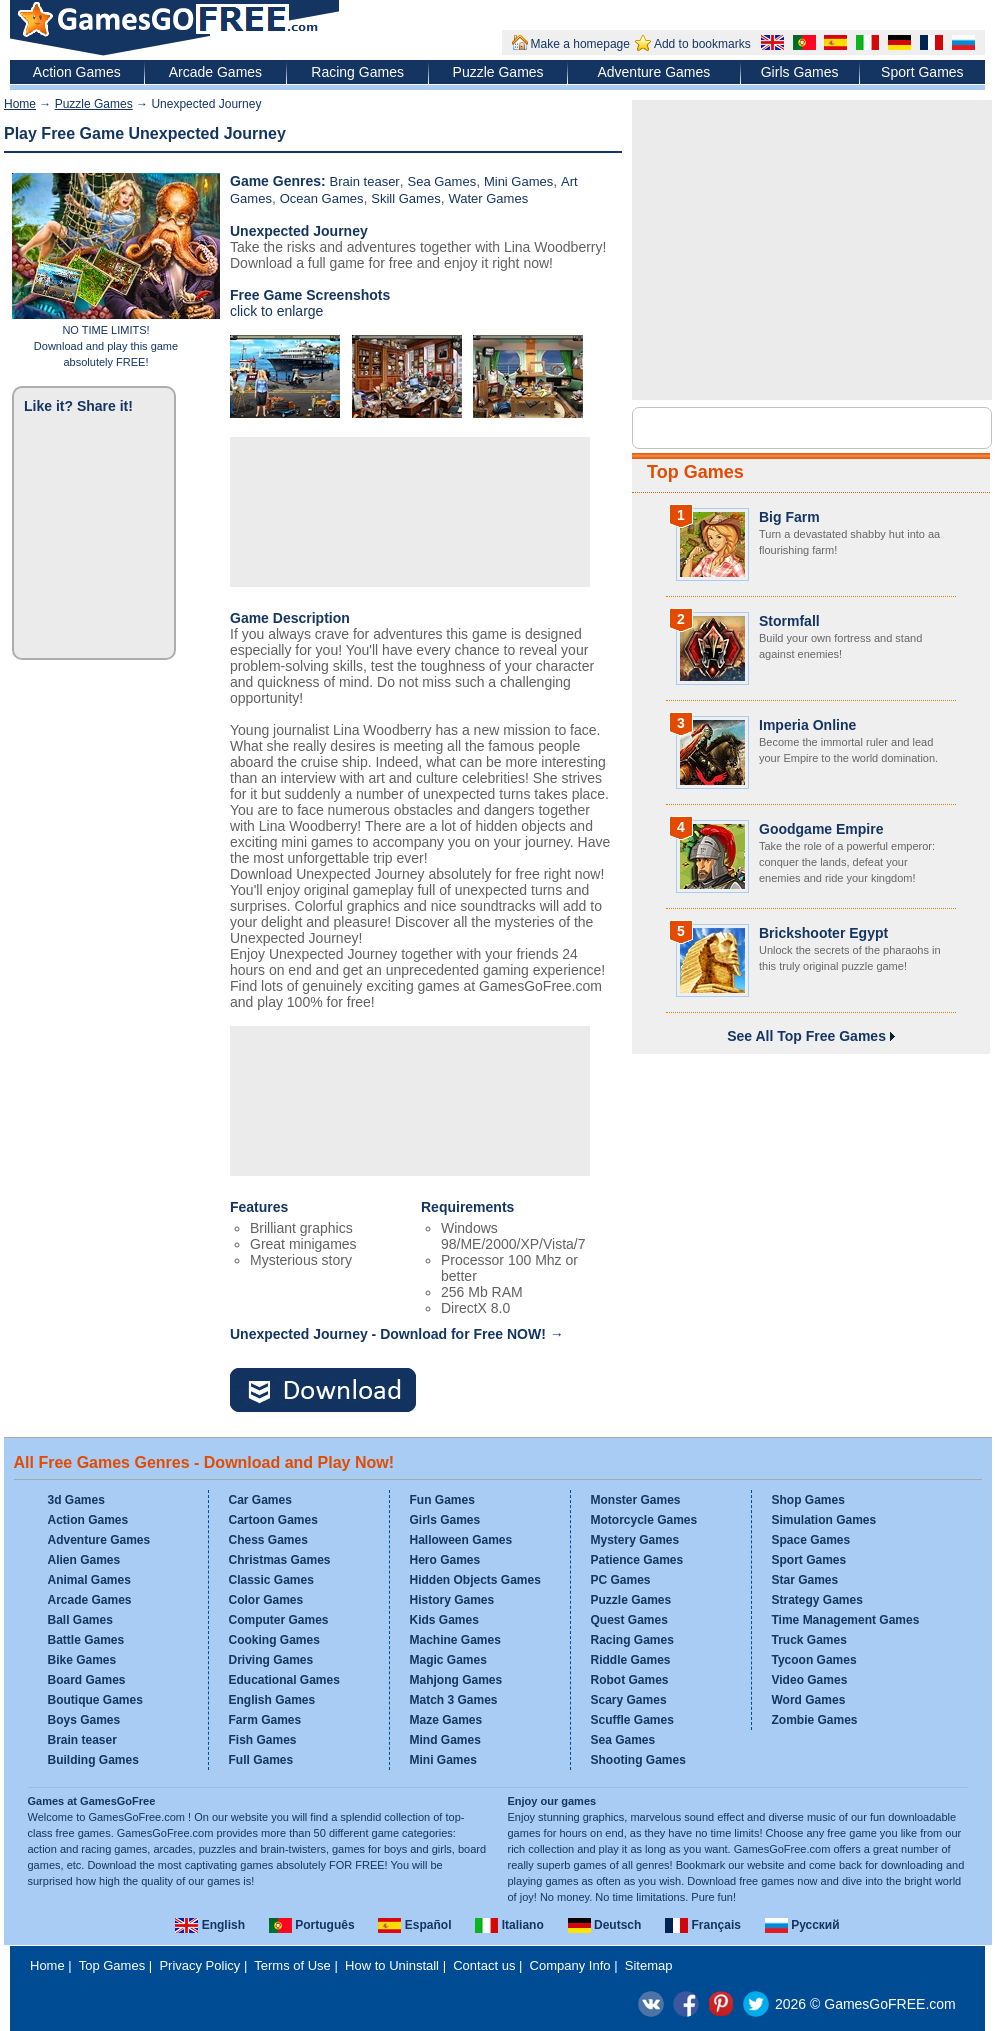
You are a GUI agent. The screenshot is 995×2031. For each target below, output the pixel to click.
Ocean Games (322, 198)
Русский (802, 1925)
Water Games (488, 198)
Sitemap (649, 1965)
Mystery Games (635, 1540)
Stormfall (789, 621)
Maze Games (446, 1720)
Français (703, 1925)
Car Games (260, 1500)
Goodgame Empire (821, 829)
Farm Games (265, 1720)
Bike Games (82, 1660)
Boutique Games (95, 1700)
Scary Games (629, 1700)
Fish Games (263, 1740)
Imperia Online (807, 725)
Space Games (811, 1540)
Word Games (809, 1700)
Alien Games (84, 1560)
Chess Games (268, 1540)
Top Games (695, 472)
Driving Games (271, 1660)
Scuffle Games (632, 1720)
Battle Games (86, 1640)
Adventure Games (653, 72)
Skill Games (405, 198)
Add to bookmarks (702, 44)
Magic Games (448, 1660)
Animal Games (89, 1580)
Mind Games (445, 1740)
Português (312, 1925)
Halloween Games (461, 1540)
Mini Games (518, 181)
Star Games (805, 1580)
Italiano (509, 1925)
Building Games (93, 1760)
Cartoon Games (273, 1520)
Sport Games (922, 72)
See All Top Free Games (811, 1036)
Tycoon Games (814, 1660)
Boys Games (84, 1720)
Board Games (87, 1680)
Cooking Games (274, 1640)
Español (414, 1925)
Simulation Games (824, 1520)
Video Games (810, 1680)
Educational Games (284, 1680)
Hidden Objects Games (475, 1580)
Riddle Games (631, 1660)
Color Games (266, 1600)
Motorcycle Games (644, 1520)
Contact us (484, 1965)
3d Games (76, 1500)
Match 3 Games (454, 1700)
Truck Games (809, 1640)
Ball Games (80, 1620)
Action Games (77, 72)
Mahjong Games (456, 1680)
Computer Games (279, 1620)
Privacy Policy (199, 1965)
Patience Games (637, 1560)
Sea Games (441, 181)
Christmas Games (280, 1560)
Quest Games (629, 1620)
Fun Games (442, 1500)
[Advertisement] (310, 509)
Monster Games (636, 1500)
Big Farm (789, 517)
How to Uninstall (392, 1965)
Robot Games (630, 1680)
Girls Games (800, 72)
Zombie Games (815, 1720)
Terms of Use (292, 1965)
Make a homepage (580, 44)
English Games (272, 1700)
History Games (452, 1600)
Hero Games (445, 1560)
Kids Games (444, 1620)
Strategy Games (817, 1600)
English (210, 1925)
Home (20, 104)
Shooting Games (638, 1760)
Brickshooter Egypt (823, 933)
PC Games (621, 1580)
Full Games (261, 1760)
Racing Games (357, 72)
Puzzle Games (498, 72)
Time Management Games (846, 1620)
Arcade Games (215, 72)
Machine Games (455, 1640)
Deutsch (605, 1925)
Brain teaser (365, 181)
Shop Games (808, 1500)
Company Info (570, 1965)
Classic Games (271, 1580)
